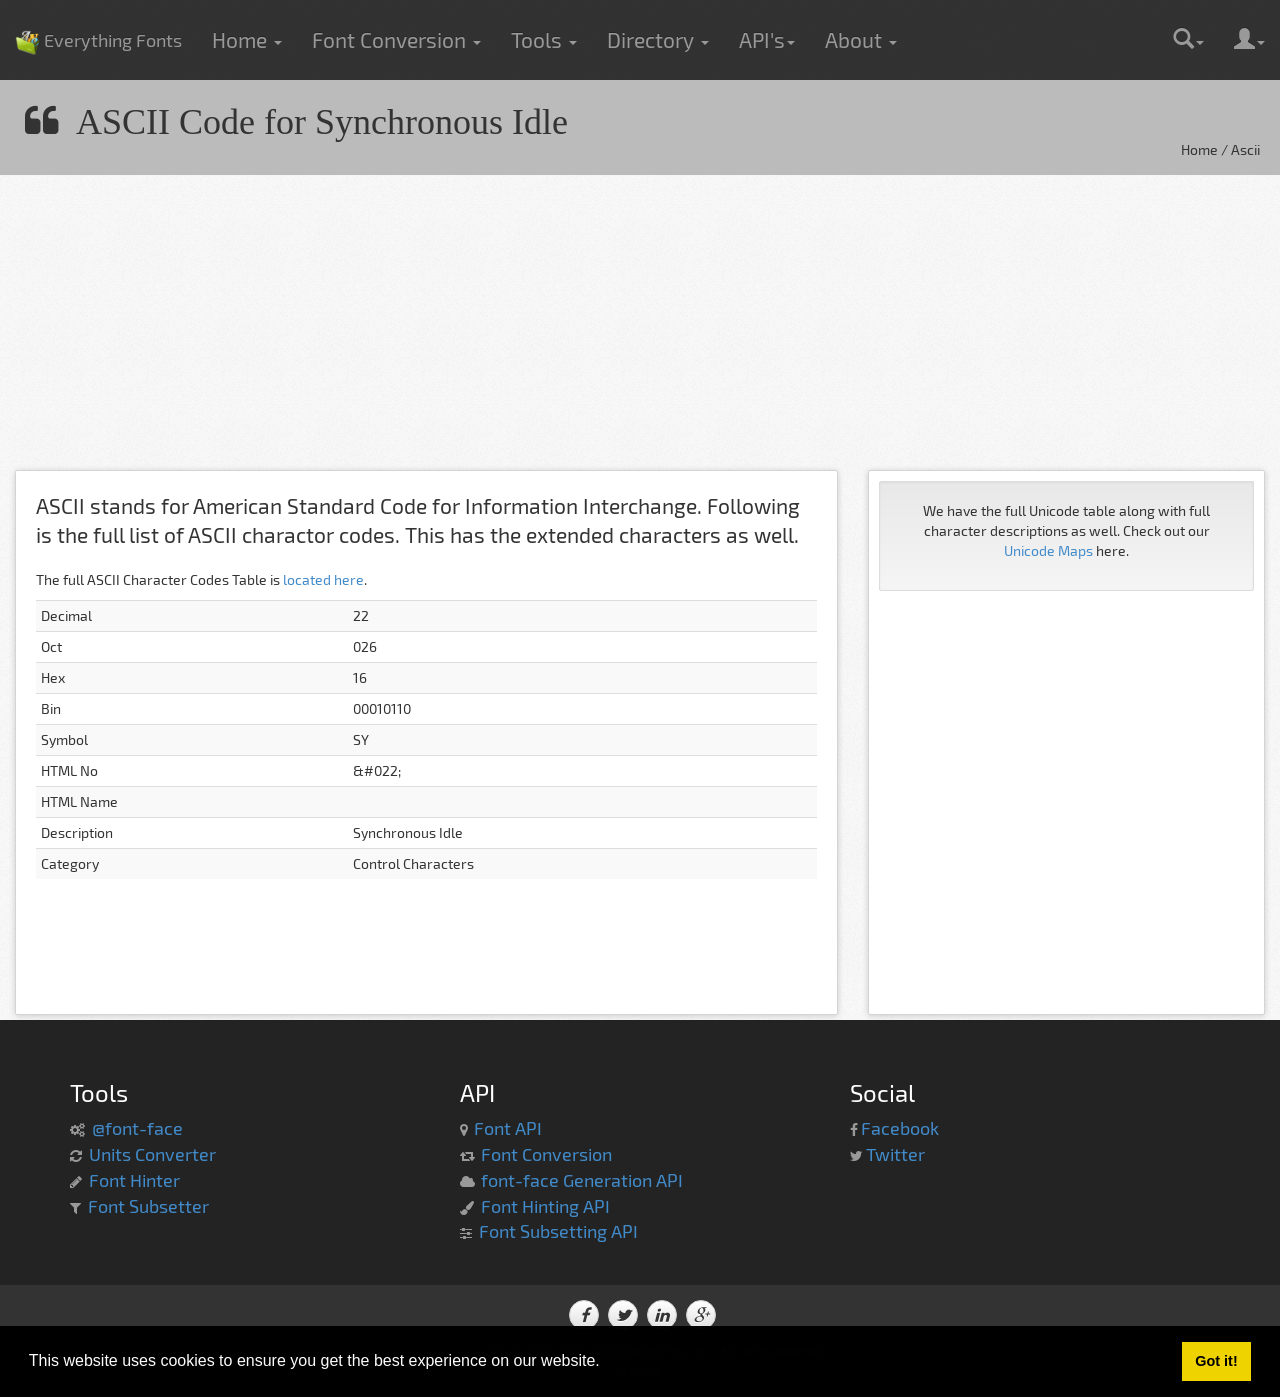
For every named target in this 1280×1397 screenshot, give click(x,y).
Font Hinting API (545, 1206)
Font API (508, 1128)
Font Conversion (396, 39)
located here (323, 579)
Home (247, 39)
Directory (658, 39)
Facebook (900, 1128)
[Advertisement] (600, 330)
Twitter (895, 1154)
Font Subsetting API (558, 1231)
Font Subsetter (148, 1206)
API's (767, 39)
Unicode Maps (1048, 550)
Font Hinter (134, 1180)
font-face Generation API (582, 1180)
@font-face (137, 1128)
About (861, 39)
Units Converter (152, 1154)
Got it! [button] (1216, 1361)
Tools (544, 39)
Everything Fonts (98, 10)
